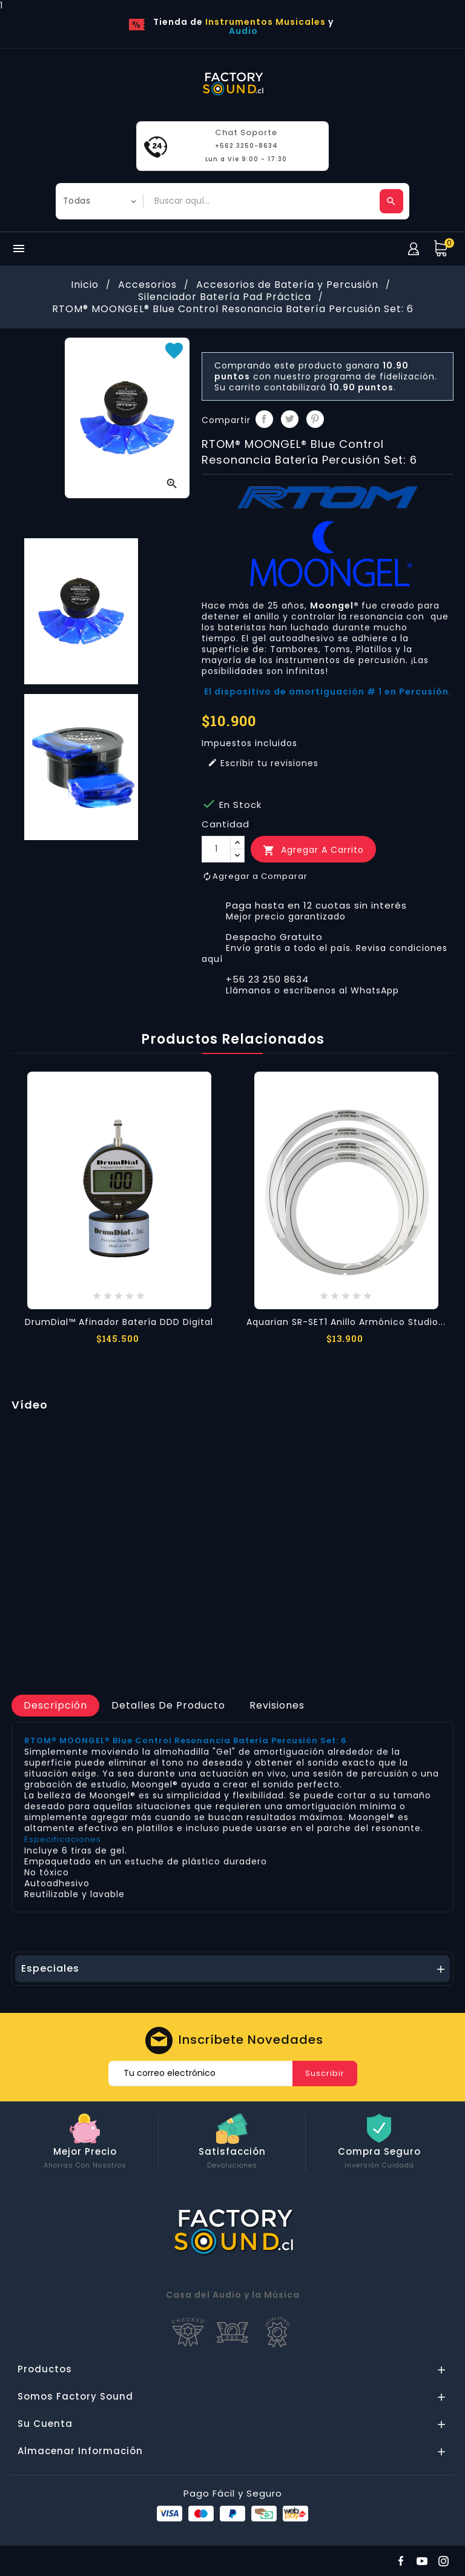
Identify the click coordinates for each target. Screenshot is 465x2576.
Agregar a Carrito (313, 850)
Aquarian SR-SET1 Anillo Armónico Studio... (346, 1322)
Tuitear (289, 419)
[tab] (55, 1706)
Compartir (264, 419)
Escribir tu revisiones (263, 763)
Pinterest (315, 419)
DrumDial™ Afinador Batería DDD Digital (119, 1322)
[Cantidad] (216, 849)
